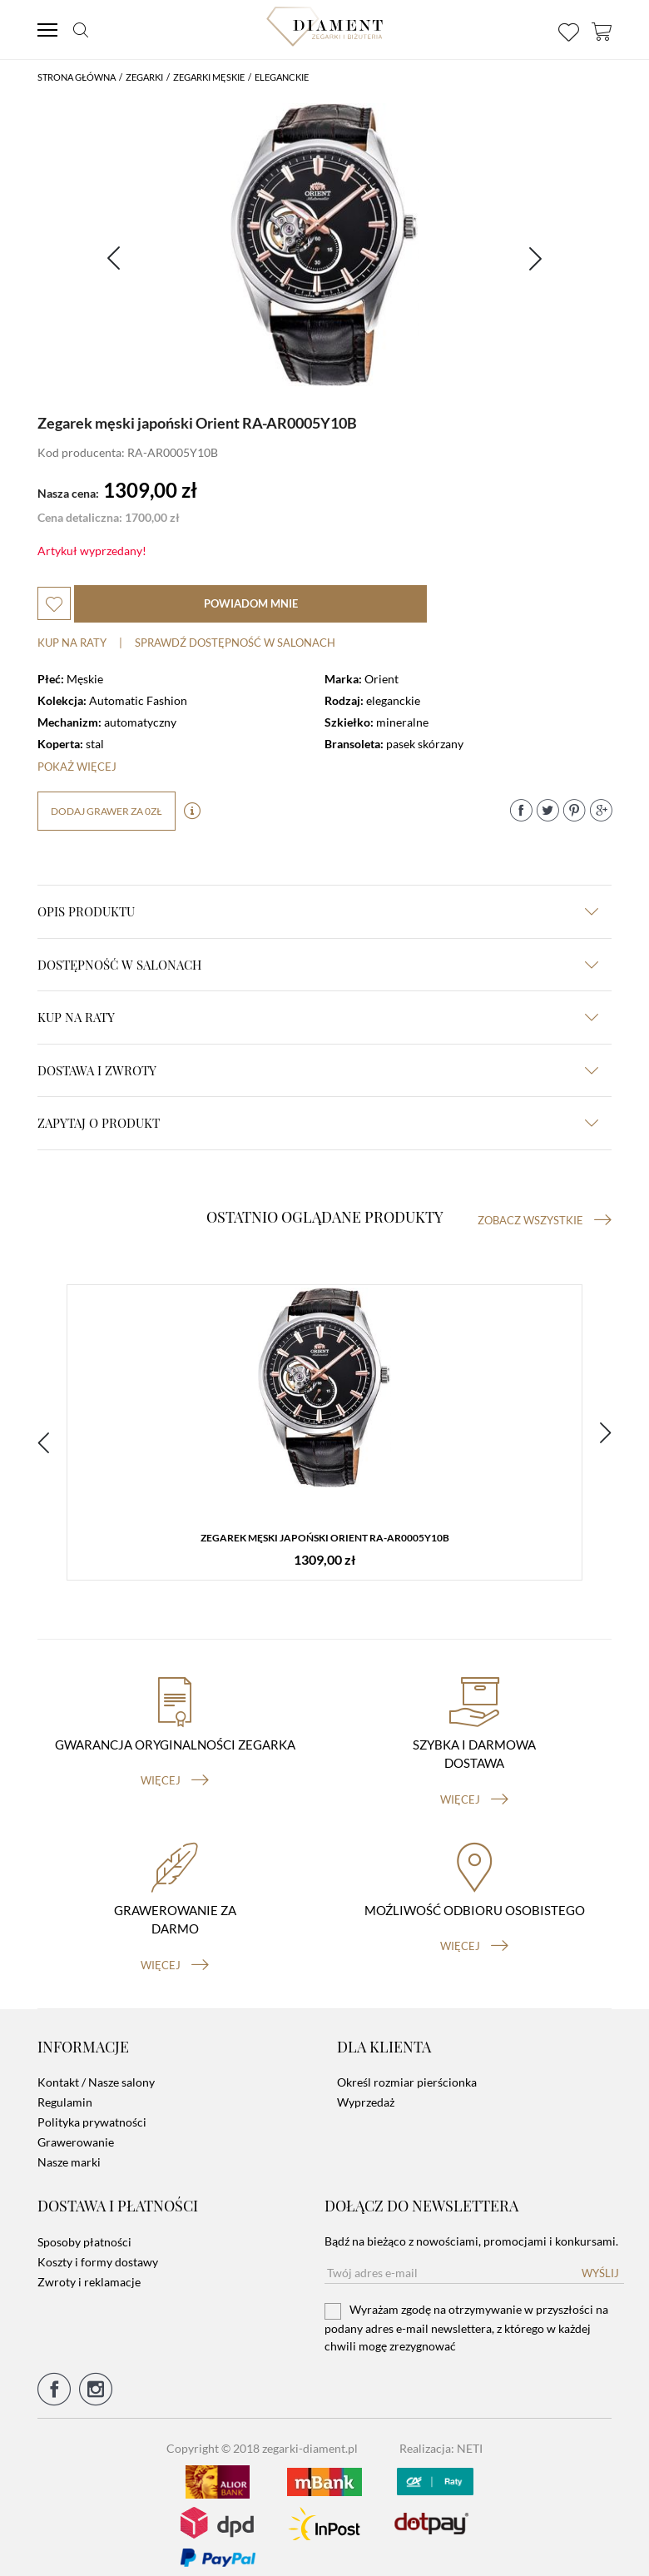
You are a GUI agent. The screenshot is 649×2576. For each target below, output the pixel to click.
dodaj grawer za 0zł (106, 811)
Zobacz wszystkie (545, 1220)
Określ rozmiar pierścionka (407, 2069)
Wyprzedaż (365, 2089)
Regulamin (64, 2089)
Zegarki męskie (209, 77)
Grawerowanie (75, 2129)
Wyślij (600, 2259)
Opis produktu (317, 911)
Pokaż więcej (76, 766)
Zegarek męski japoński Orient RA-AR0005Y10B (325, 1539)
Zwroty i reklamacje (89, 2268)
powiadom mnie (251, 603)
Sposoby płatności (84, 2228)
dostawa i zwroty (317, 1070)
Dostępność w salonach (317, 964)
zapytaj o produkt (317, 1122)
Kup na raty (72, 642)
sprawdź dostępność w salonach (235, 642)
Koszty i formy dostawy (97, 2248)
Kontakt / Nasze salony (96, 2069)
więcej (175, 1767)
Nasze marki (69, 2149)
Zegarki (144, 77)
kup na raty (317, 1017)
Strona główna (76, 77)
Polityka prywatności (91, 2109)
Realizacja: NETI (441, 2435)
